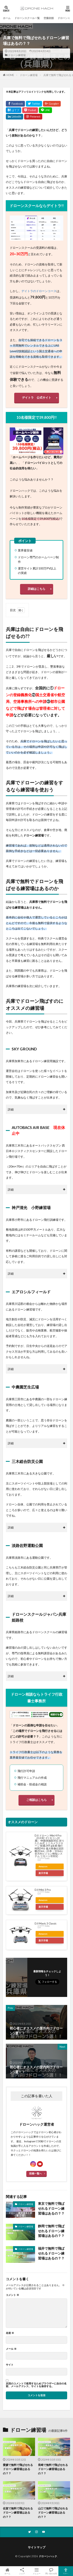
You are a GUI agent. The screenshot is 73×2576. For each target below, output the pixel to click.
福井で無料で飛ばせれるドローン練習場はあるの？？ (51, 2253)
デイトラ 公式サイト (36, 397)
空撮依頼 (49, 18)
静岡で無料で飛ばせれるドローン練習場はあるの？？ (51, 2231)
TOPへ (65, 2571)
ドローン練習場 (17, 55)
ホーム (7, 18)
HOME (10, 75)
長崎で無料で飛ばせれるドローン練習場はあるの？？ (53, 2469)
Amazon (43, 1866)
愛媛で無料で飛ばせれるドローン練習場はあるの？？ (18, 2469)
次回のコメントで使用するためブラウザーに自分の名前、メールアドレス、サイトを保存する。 (36, 2384)
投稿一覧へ (35, 2173)
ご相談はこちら (36, 1799)
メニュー (36, 2571)
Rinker (47, 1858)
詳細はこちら (36, 588)
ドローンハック (48, 2556)
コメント (12, 2295)
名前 (10, 2333)
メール (11, 2349)
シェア (22, 2571)
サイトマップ (36, 2547)
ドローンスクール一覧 (27, 18)
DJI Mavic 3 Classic (45, 1923)
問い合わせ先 (51, 2571)
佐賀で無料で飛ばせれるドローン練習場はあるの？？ (18, 2512)
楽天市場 (43, 1873)
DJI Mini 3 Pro (43, 1889)
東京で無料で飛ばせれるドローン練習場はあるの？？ (51, 2208)
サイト (9, 2364)
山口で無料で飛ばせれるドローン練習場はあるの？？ (53, 2512)
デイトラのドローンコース (38, 291)
